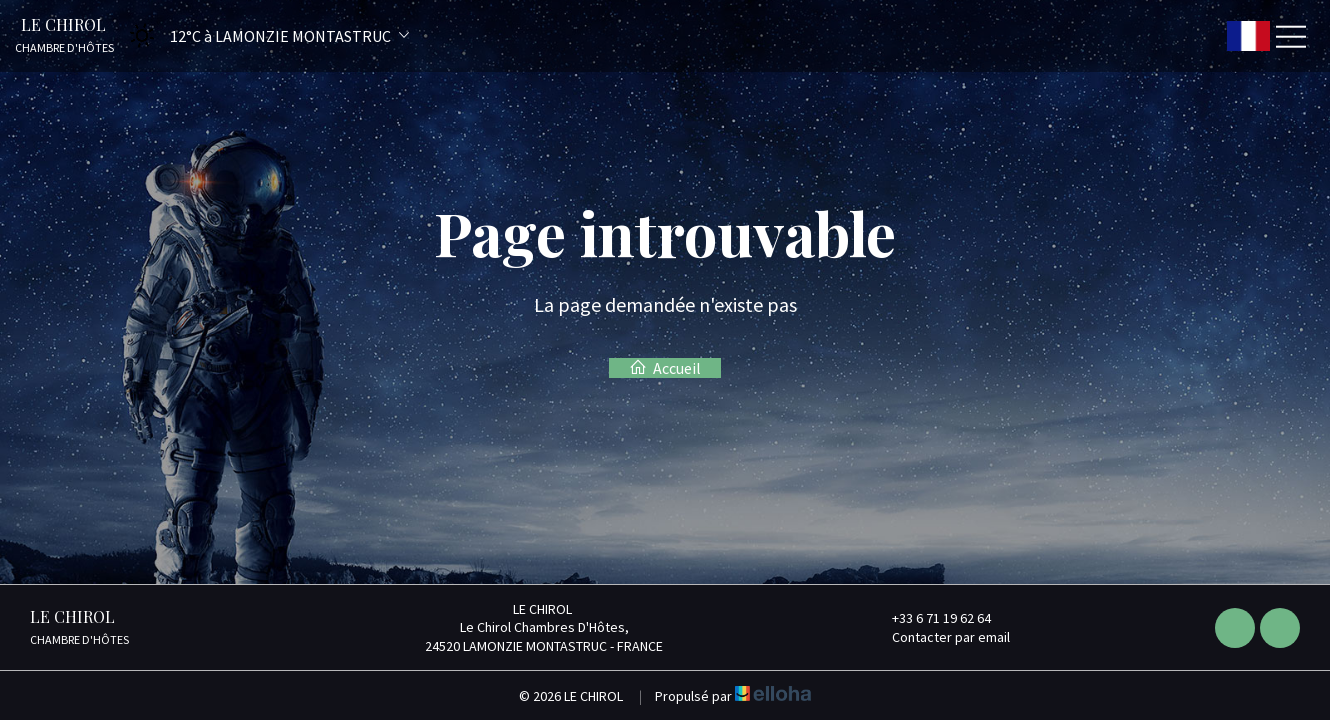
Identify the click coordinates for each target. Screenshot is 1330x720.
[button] (263, 35)
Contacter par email (939, 637)
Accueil (665, 368)
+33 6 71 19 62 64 (930, 618)
